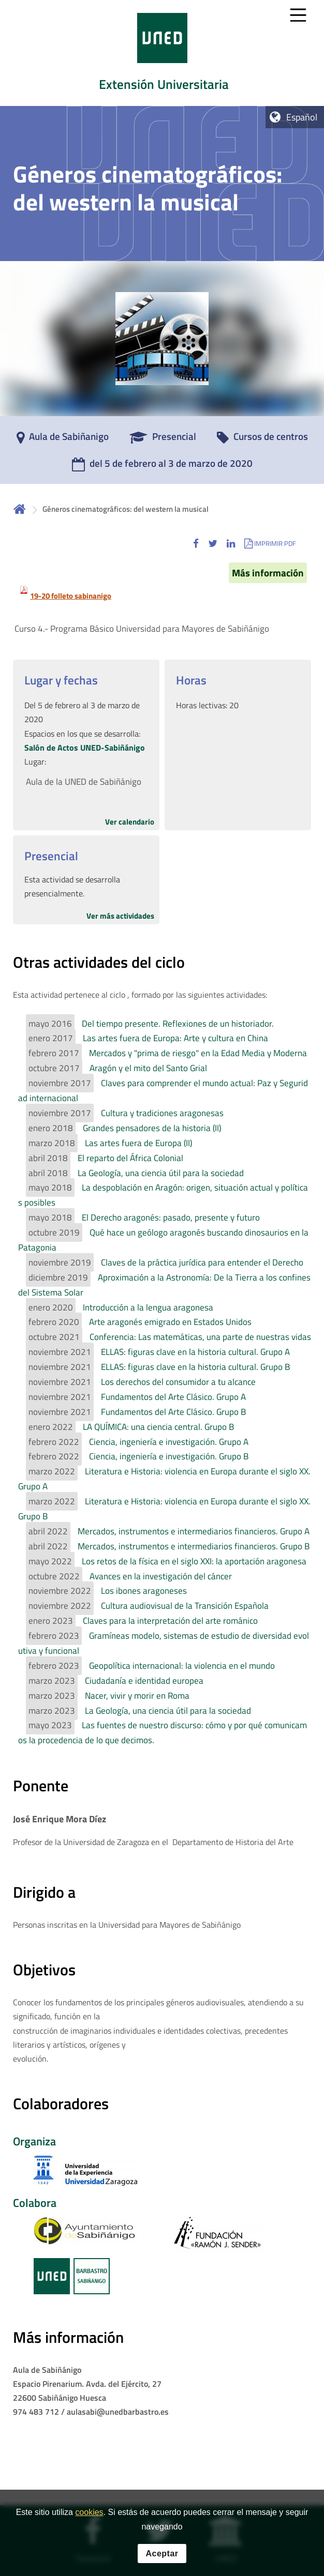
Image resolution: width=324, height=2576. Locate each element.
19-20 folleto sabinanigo (70, 596)
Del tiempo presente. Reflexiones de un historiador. (178, 1023)
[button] (195, 543)
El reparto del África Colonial (130, 1158)
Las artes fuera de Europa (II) (138, 1143)
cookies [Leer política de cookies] (89, 2512)
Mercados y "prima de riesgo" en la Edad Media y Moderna (198, 1053)
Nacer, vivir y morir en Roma (137, 1695)
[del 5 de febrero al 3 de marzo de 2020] (162, 466)
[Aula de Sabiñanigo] (62, 439)
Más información (268, 573)
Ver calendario (129, 822)
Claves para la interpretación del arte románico (170, 1620)
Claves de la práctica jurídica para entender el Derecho (202, 1262)
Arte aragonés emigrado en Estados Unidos (170, 1322)
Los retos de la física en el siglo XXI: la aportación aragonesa (194, 1561)
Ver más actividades (120, 916)
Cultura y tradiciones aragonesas (162, 1113)
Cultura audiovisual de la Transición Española (185, 1605)
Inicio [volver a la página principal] (19, 509)
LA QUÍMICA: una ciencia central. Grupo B (158, 1427)
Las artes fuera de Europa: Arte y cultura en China (175, 1038)
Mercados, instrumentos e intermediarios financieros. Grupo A (194, 1531)
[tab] (162, 53)
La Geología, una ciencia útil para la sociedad (161, 1173)
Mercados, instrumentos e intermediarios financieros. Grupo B (194, 1546)
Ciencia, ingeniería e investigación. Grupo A (168, 1442)
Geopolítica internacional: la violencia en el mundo (182, 1665)
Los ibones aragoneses (144, 1590)
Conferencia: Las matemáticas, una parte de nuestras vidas (200, 1337)
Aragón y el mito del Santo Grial (148, 1068)
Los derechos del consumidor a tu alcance (178, 1382)
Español (301, 117)
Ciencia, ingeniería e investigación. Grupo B (168, 1456)
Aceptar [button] (161, 2553)
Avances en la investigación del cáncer (161, 1576)
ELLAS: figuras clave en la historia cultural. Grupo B (195, 1367)
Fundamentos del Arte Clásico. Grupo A (173, 1397)
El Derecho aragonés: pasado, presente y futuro (171, 1217)
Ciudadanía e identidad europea (144, 1680)
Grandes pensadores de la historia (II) (152, 1128)
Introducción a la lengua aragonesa (148, 1307)
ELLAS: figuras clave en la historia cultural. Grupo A (195, 1352)
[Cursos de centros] (262, 439)
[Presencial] (163, 439)
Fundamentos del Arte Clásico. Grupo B (173, 1412)
